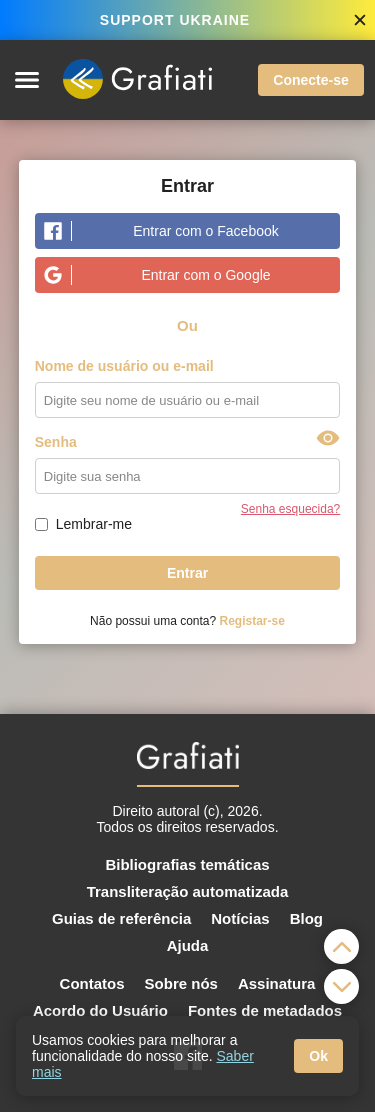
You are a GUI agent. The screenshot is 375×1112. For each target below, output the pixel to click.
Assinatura (277, 983)
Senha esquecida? (290, 509)
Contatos (92, 983)
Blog (306, 918)
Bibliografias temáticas (187, 864)
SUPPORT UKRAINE (175, 20)
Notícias (240, 918)
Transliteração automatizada (188, 891)
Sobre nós (181, 983)
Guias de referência (121, 918)
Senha (56, 442)
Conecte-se (310, 80)
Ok (318, 1056)
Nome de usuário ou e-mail (124, 366)
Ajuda (188, 945)
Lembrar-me (94, 524)
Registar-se (252, 621)
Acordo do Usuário (100, 1010)
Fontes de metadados (265, 1010)
